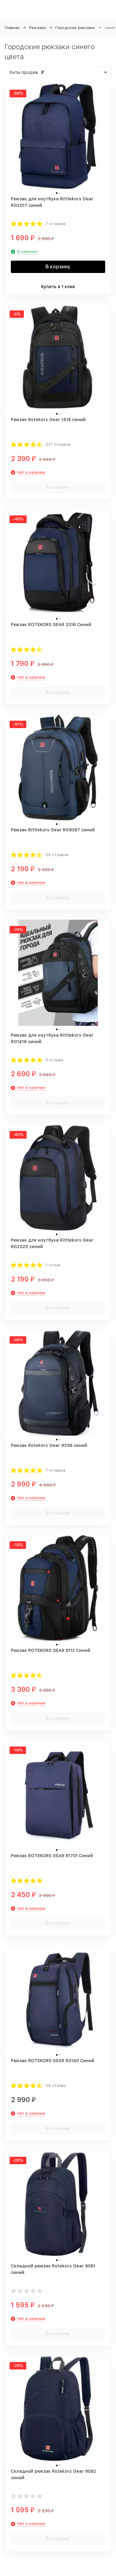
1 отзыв (52, 1265)
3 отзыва (54, 1060)
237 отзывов (58, 444)
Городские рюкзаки (75, 27)
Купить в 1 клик (58, 286)
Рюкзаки (37, 27)
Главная (12, 27)
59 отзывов (56, 854)
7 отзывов (55, 223)
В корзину (58, 267)
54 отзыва (55, 2085)
